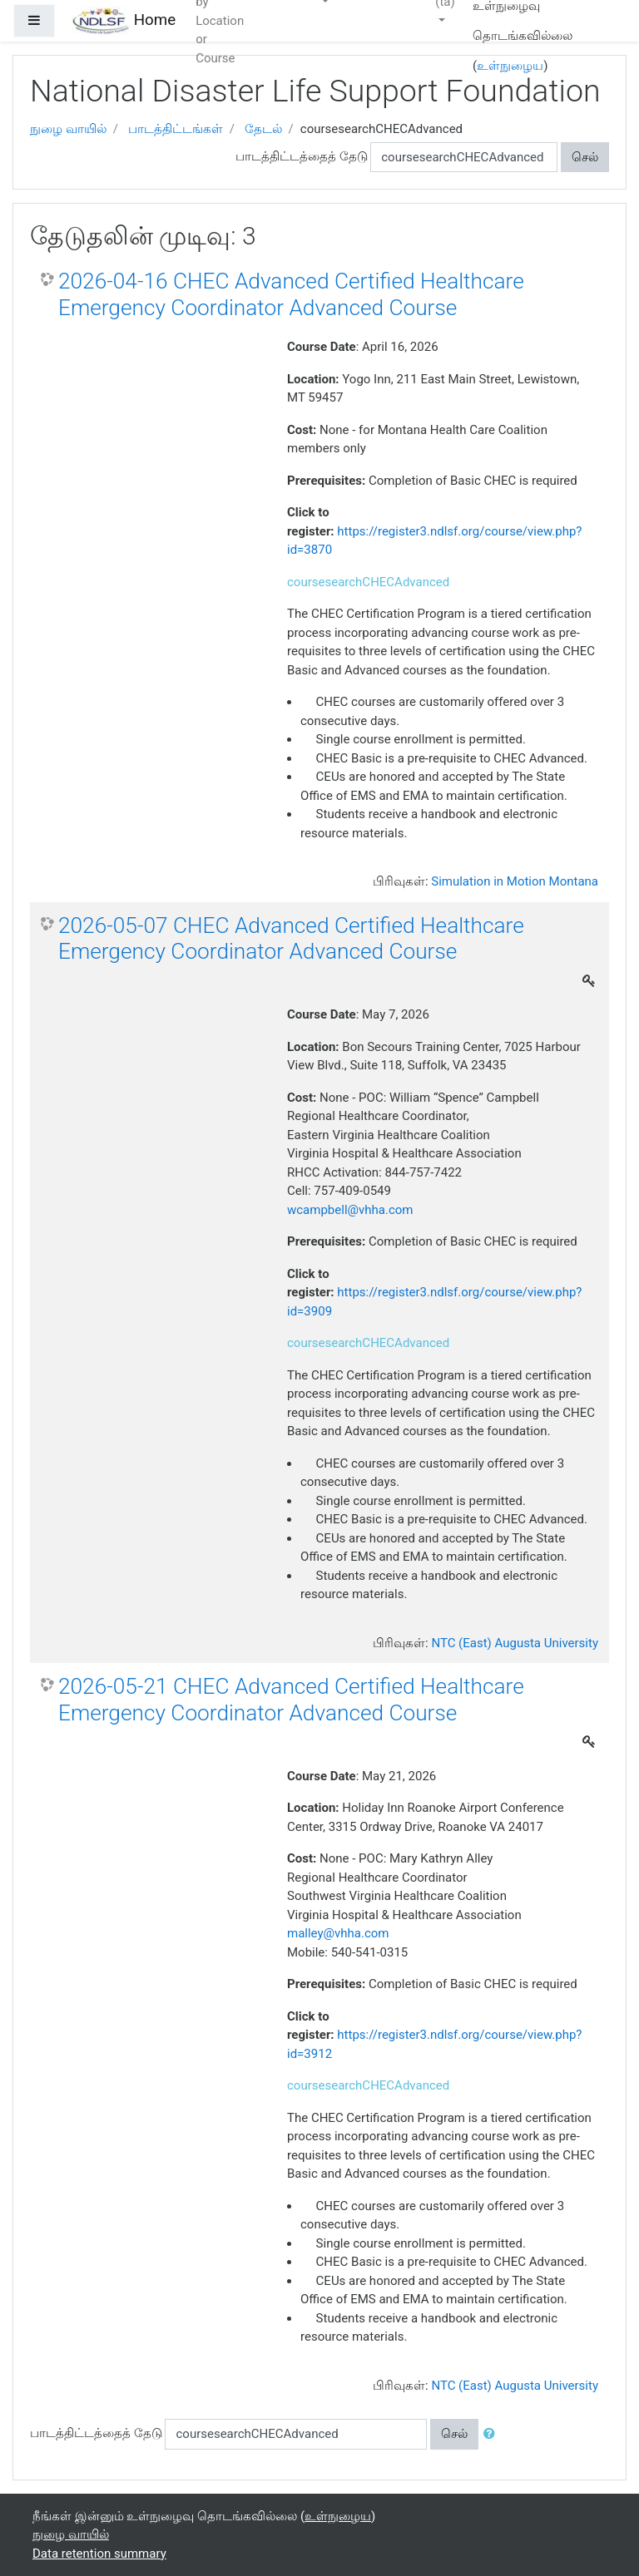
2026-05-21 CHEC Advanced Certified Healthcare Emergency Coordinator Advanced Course (291, 1699)
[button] (492, 2434)
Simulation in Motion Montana (514, 881)
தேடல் (263, 128)
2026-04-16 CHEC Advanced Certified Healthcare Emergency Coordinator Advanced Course (291, 294)
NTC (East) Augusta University (514, 1643)
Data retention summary (99, 2553)
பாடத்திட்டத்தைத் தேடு (301, 156)
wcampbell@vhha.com (350, 1209)
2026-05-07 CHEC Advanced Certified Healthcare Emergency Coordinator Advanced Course (291, 939)
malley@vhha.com (338, 1933)
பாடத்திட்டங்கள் (175, 128)
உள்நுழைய (510, 65)
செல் (585, 157)
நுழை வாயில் (68, 128)
